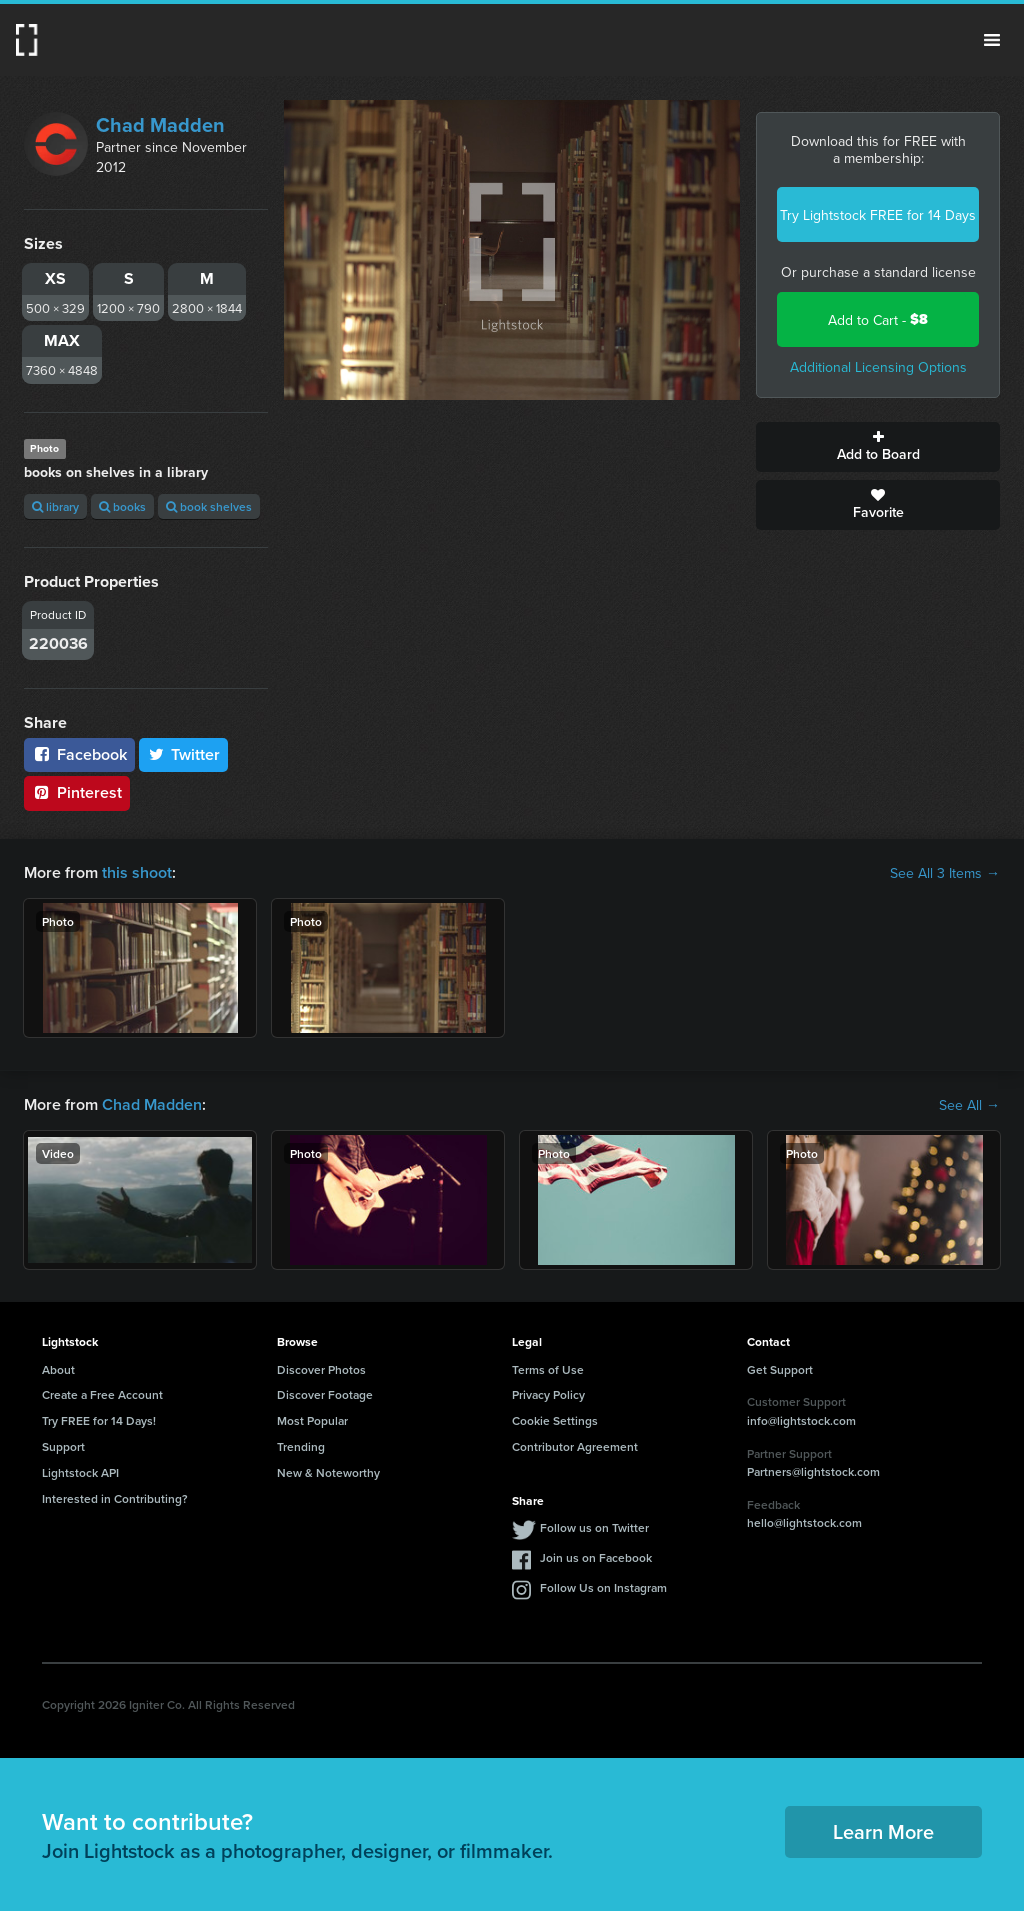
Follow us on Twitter (594, 1527)
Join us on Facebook (596, 1557)
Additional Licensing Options (878, 367)
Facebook (79, 754)
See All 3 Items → (945, 873)
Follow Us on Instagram (603, 1587)
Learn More (883, 1831)
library (55, 506)
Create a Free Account (102, 1394)
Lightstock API (80, 1472)
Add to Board (878, 447)
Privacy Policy (548, 1394)
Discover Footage (325, 1394)
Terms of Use (548, 1369)
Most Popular (312, 1420)
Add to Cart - (878, 319)
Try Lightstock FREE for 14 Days (878, 215)
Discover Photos (321, 1369)
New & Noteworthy (328, 1472)
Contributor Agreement (575, 1446)
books (122, 506)
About (58, 1369)
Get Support (780, 1369)
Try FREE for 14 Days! (99, 1420)
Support (63, 1446)
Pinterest (77, 792)
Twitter (184, 754)
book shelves (209, 506)
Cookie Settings (555, 1420)
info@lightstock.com (801, 1420)
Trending (301, 1446)
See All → (969, 1105)
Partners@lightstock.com (813, 1471)
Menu (992, 40)
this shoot (137, 872)
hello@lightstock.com (804, 1522)
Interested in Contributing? (115, 1498)
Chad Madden (160, 124)
